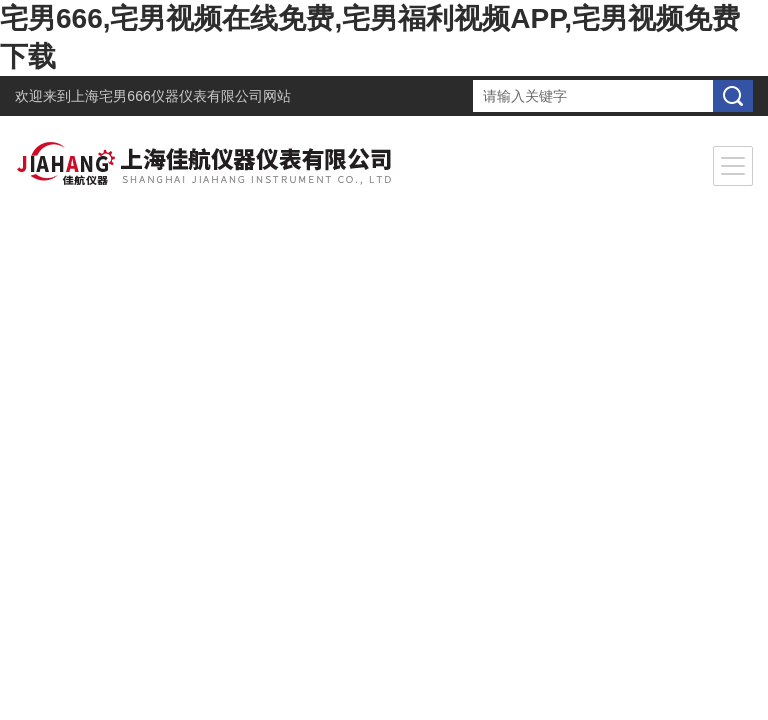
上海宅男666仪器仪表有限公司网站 (180, 96)
